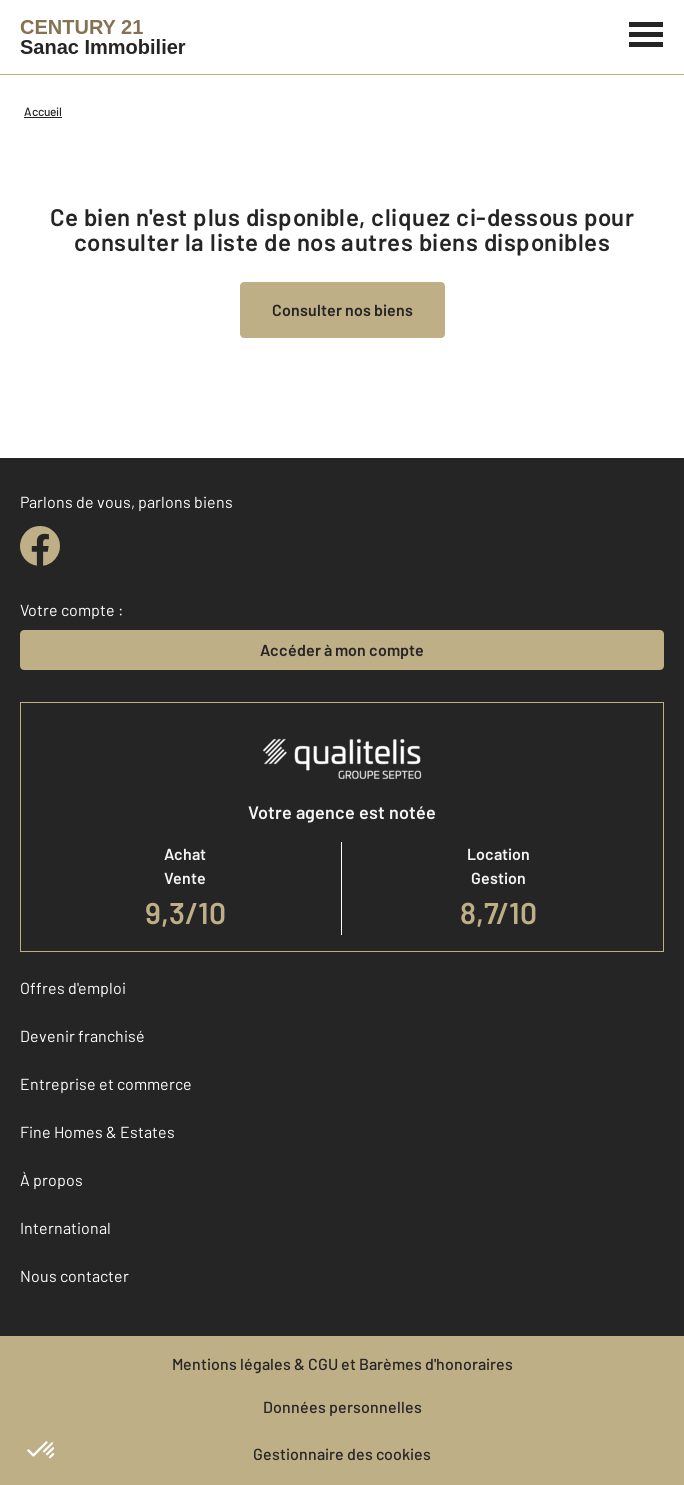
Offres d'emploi (73, 987)
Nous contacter (74, 1275)
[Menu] (646, 32)
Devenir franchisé (82, 1035)
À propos (51, 1179)
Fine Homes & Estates (97, 1131)
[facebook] (40, 546)
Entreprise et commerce (106, 1083)
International (65, 1227)
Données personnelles (342, 1406)
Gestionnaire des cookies (342, 1453)
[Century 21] (103, 37)
